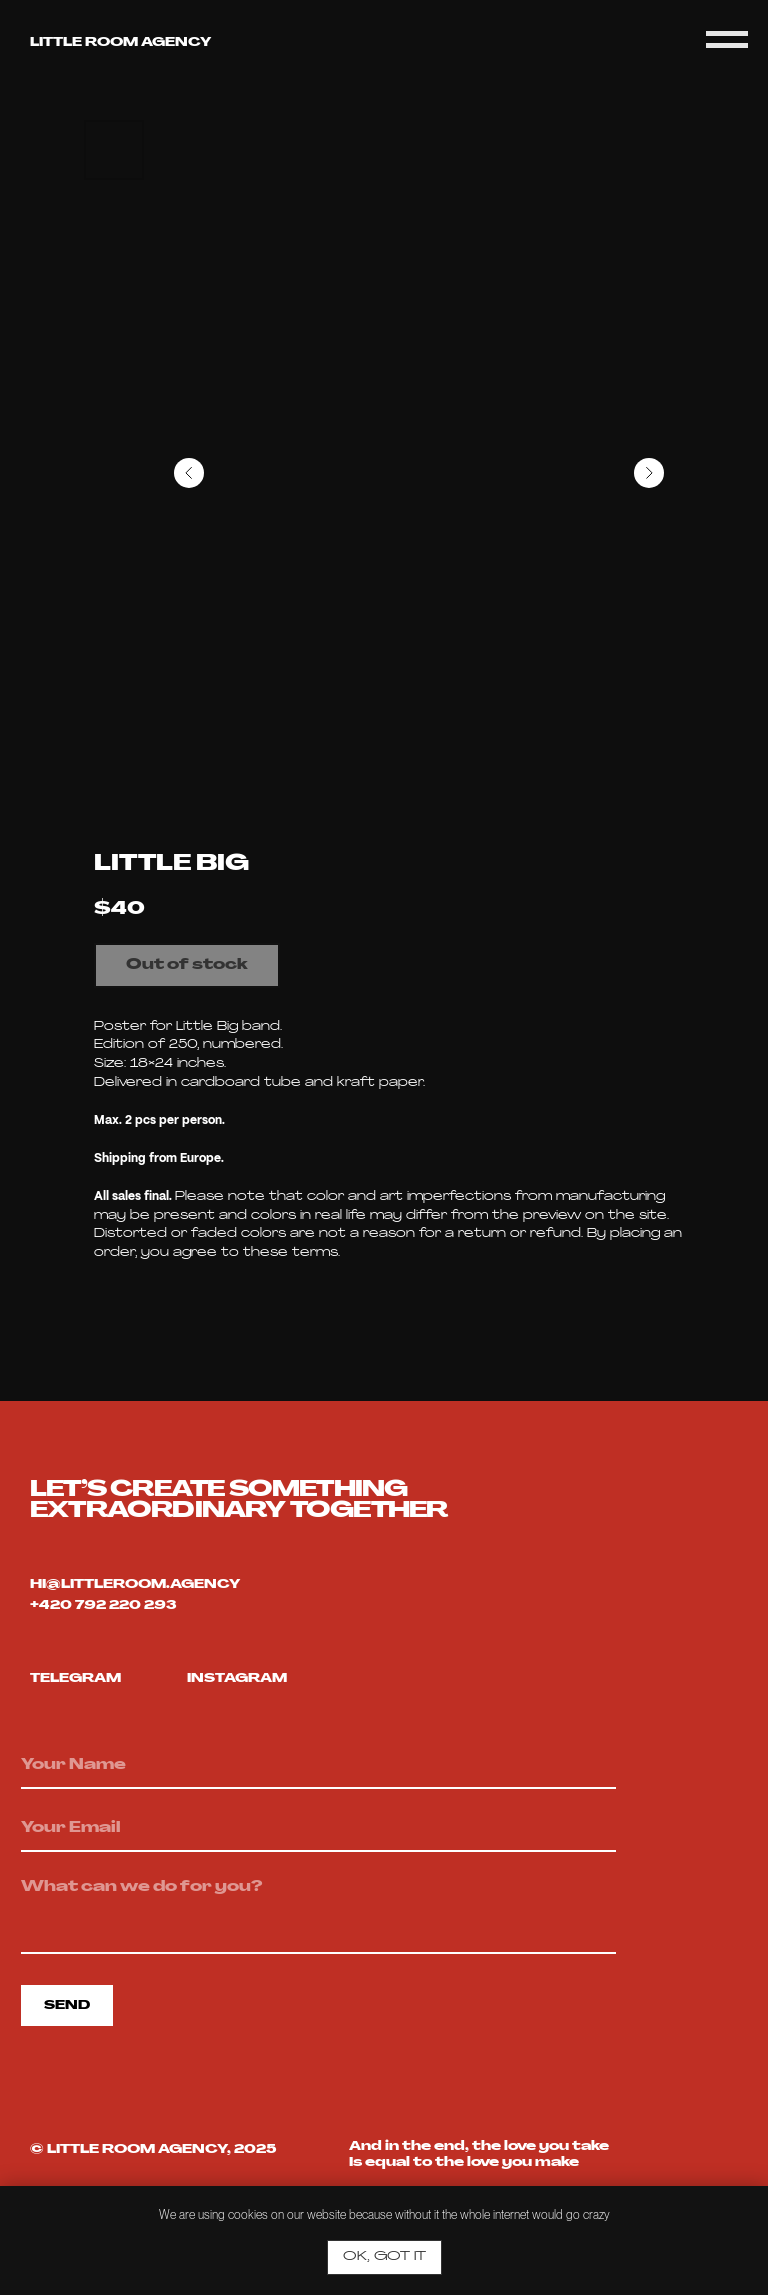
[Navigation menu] (727, 40)
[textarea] (318, 1911)
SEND (67, 2006)
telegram (75, 1679)
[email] (318, 1829)
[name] (318, 1766)
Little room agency (120, 43)
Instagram (237, 1679)
